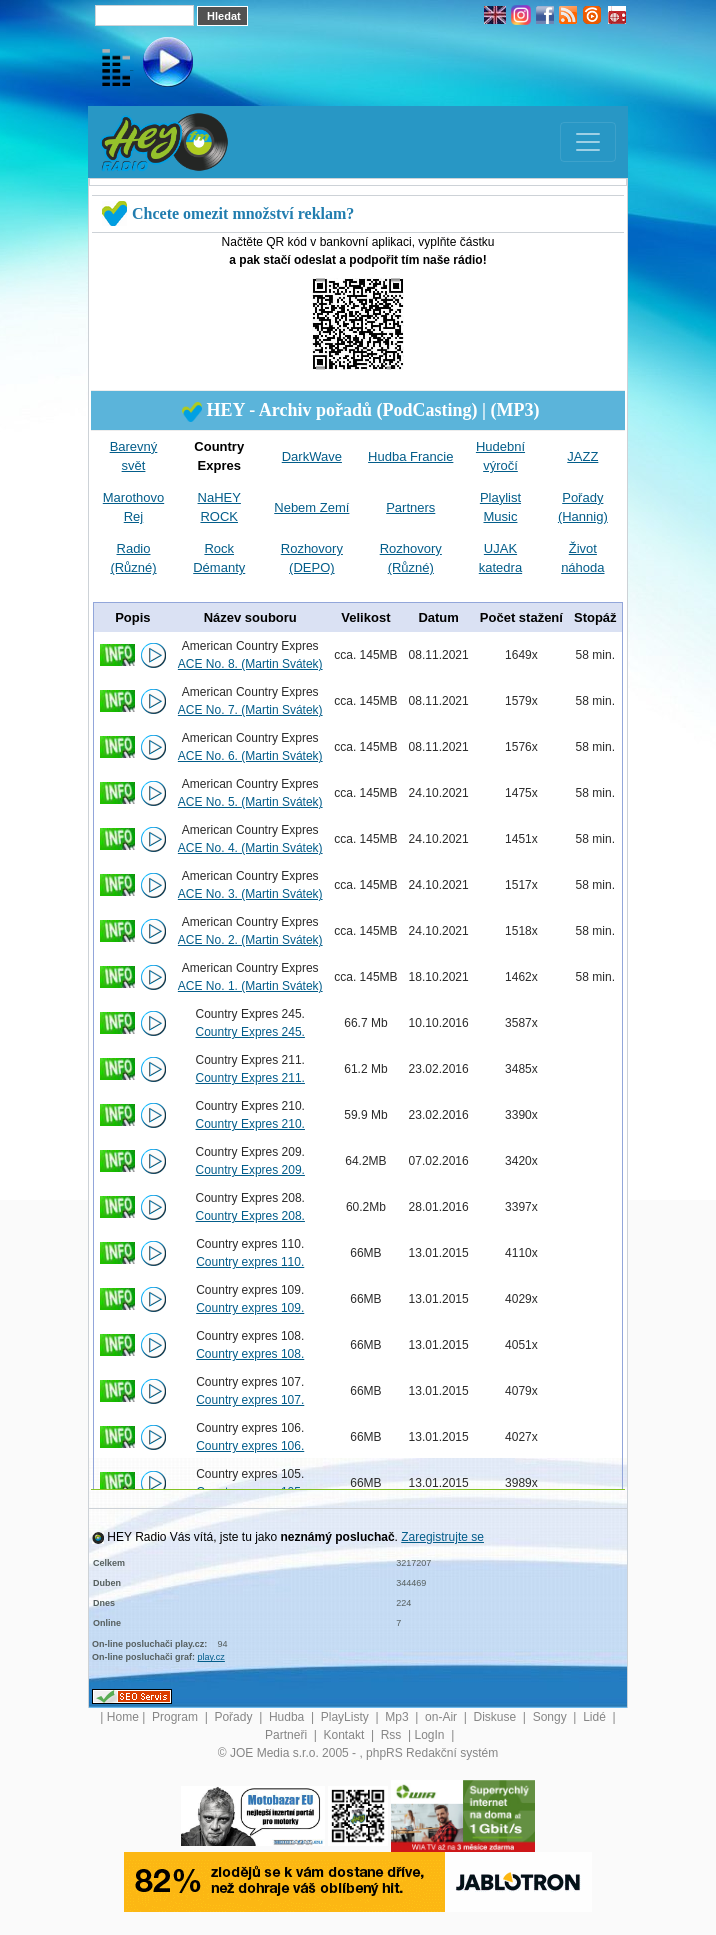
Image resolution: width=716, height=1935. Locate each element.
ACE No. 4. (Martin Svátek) (250, 848)
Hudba (288, 1717)
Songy (551, 1717)
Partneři (287, 1735)
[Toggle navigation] (588, 142)
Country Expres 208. (250, 1216)
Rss (393, 1735)
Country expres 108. (250, 1354)
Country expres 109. (250, 1308)
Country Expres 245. (250, 1032)
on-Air (442, 1717)
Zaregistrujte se (442, 1537)
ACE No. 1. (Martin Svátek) (250, 986)
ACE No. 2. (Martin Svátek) (250, 940)
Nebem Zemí (311, 507)
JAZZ (582, 456)
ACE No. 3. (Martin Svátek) (250, 894)
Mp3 (398, 1717)
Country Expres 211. (250, 1078)
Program (176, 1717)
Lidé (596, 1717)
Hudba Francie (410, 456)
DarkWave (312, 456)
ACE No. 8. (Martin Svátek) (250, 664)
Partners (410, 507)
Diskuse (497, 1717)
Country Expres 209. (250, 1170)
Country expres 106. (250, 1446)
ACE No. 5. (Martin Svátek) (250, 802)
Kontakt (346, 1735)
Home (123, 1717)
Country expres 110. (250, 1262)
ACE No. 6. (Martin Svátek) (250, 756)
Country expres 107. (250, 1400)
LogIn (430, 1735)
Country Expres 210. (250, 1124)
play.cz (211, 1657)
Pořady (234, 1717)
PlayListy (346, 1717)
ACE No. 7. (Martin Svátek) (250, 710)
